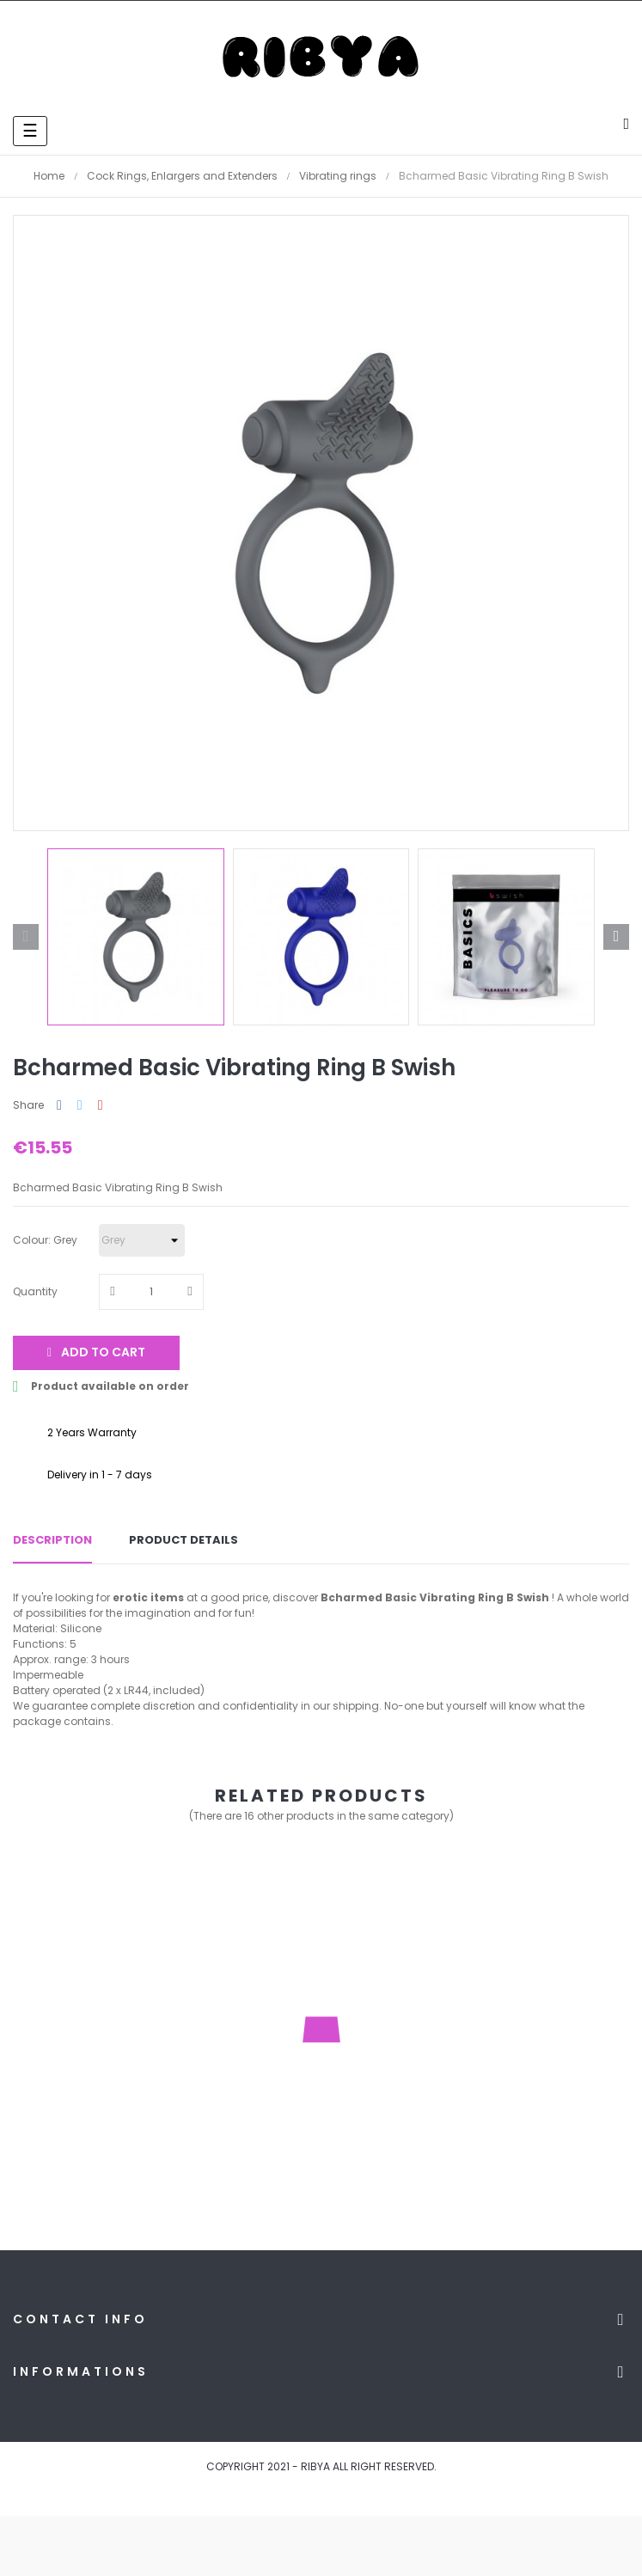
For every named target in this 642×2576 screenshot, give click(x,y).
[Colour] (142, 1240)
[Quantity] (151, 1292)
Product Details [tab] (183, 1540)
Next (616, 937)
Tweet (80, 1106)
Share (59, 1106)
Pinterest (100, 1106)
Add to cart (96, 1352)
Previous (26, 937)
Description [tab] (52, 1540)
